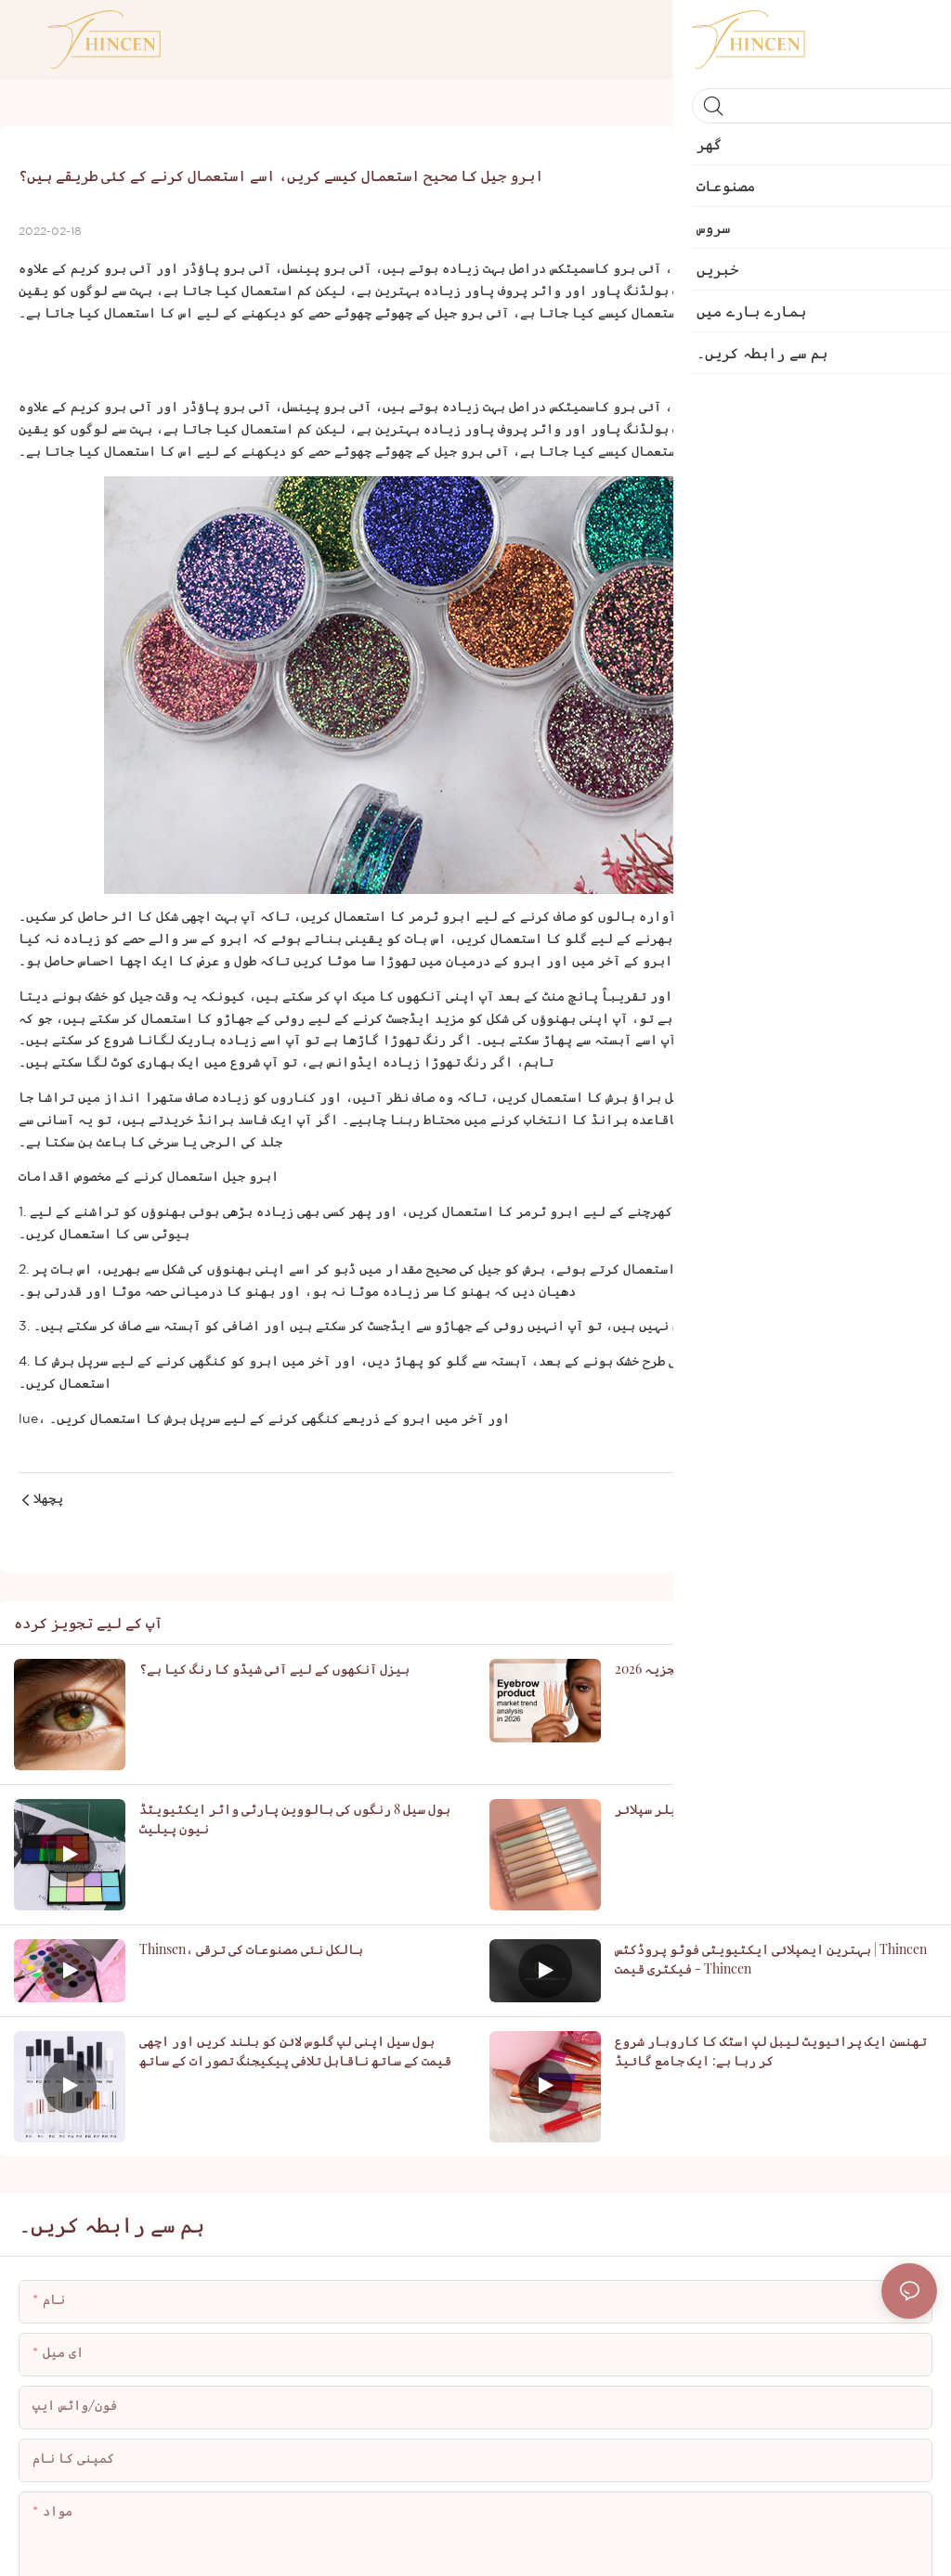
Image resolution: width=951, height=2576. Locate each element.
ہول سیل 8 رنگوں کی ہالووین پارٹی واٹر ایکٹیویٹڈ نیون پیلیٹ (294, 1818)
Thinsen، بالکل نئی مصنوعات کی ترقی (251, 1949)
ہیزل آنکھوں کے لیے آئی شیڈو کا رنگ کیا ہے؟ (274, 1668)
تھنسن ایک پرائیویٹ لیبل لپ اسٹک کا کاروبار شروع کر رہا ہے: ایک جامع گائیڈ (771, 2050)
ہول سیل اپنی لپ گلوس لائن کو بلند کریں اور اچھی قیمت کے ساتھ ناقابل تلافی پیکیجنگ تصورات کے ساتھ (295, 2050)
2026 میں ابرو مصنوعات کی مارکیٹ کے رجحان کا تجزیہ (774, 1668)
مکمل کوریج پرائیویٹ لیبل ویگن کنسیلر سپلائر (757, 1809)
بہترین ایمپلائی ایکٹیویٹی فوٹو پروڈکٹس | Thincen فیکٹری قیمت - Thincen (771, 1958)
